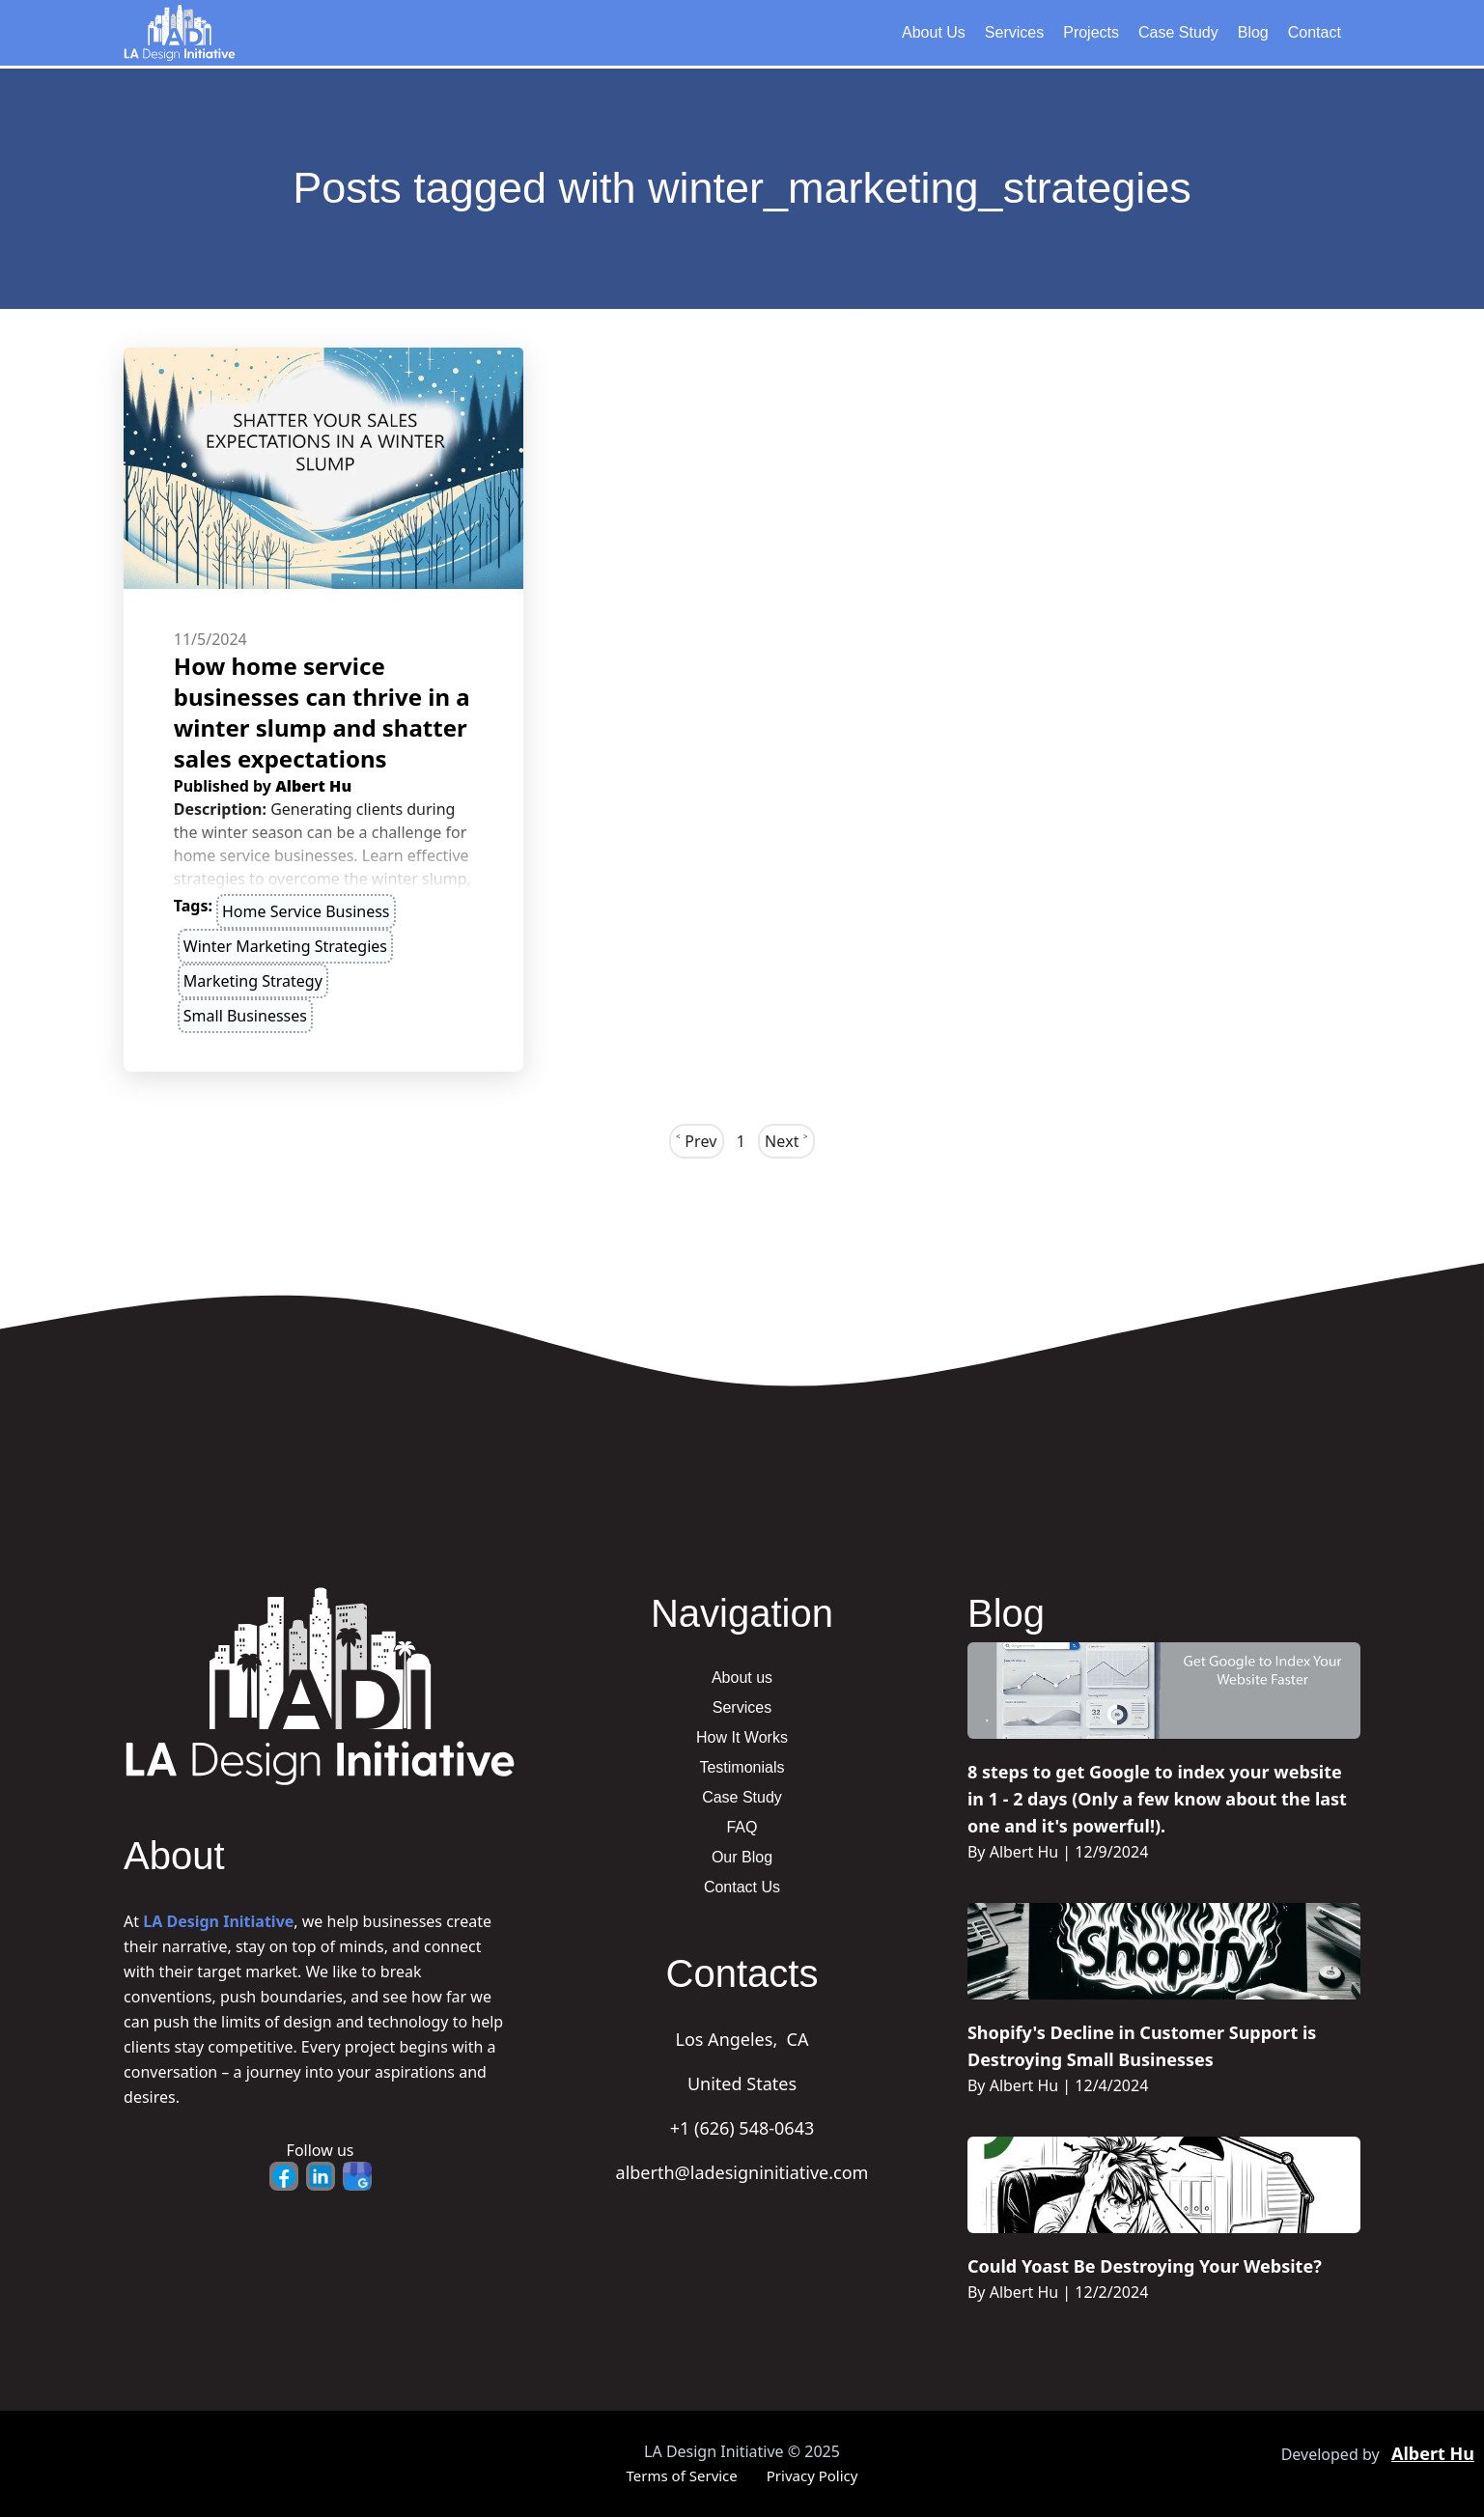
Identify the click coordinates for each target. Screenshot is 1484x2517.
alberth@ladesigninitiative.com (742, 2172)
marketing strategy (252, 981)
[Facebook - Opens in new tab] (283, 2176)
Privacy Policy (812, 2475)
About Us (934, 32)
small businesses (245, 1015)
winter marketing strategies (285, 946)
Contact (1314, 32)
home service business (306, 911)
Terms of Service (682, 2475)
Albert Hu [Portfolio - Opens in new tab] (1432, 2453)
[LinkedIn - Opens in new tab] (320, 2176)
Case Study (1178, 32)
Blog (1253, 32)
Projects (1091, 32)
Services (1014, 32)
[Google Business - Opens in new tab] (357, 2176)
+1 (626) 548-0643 (742, 2127)
